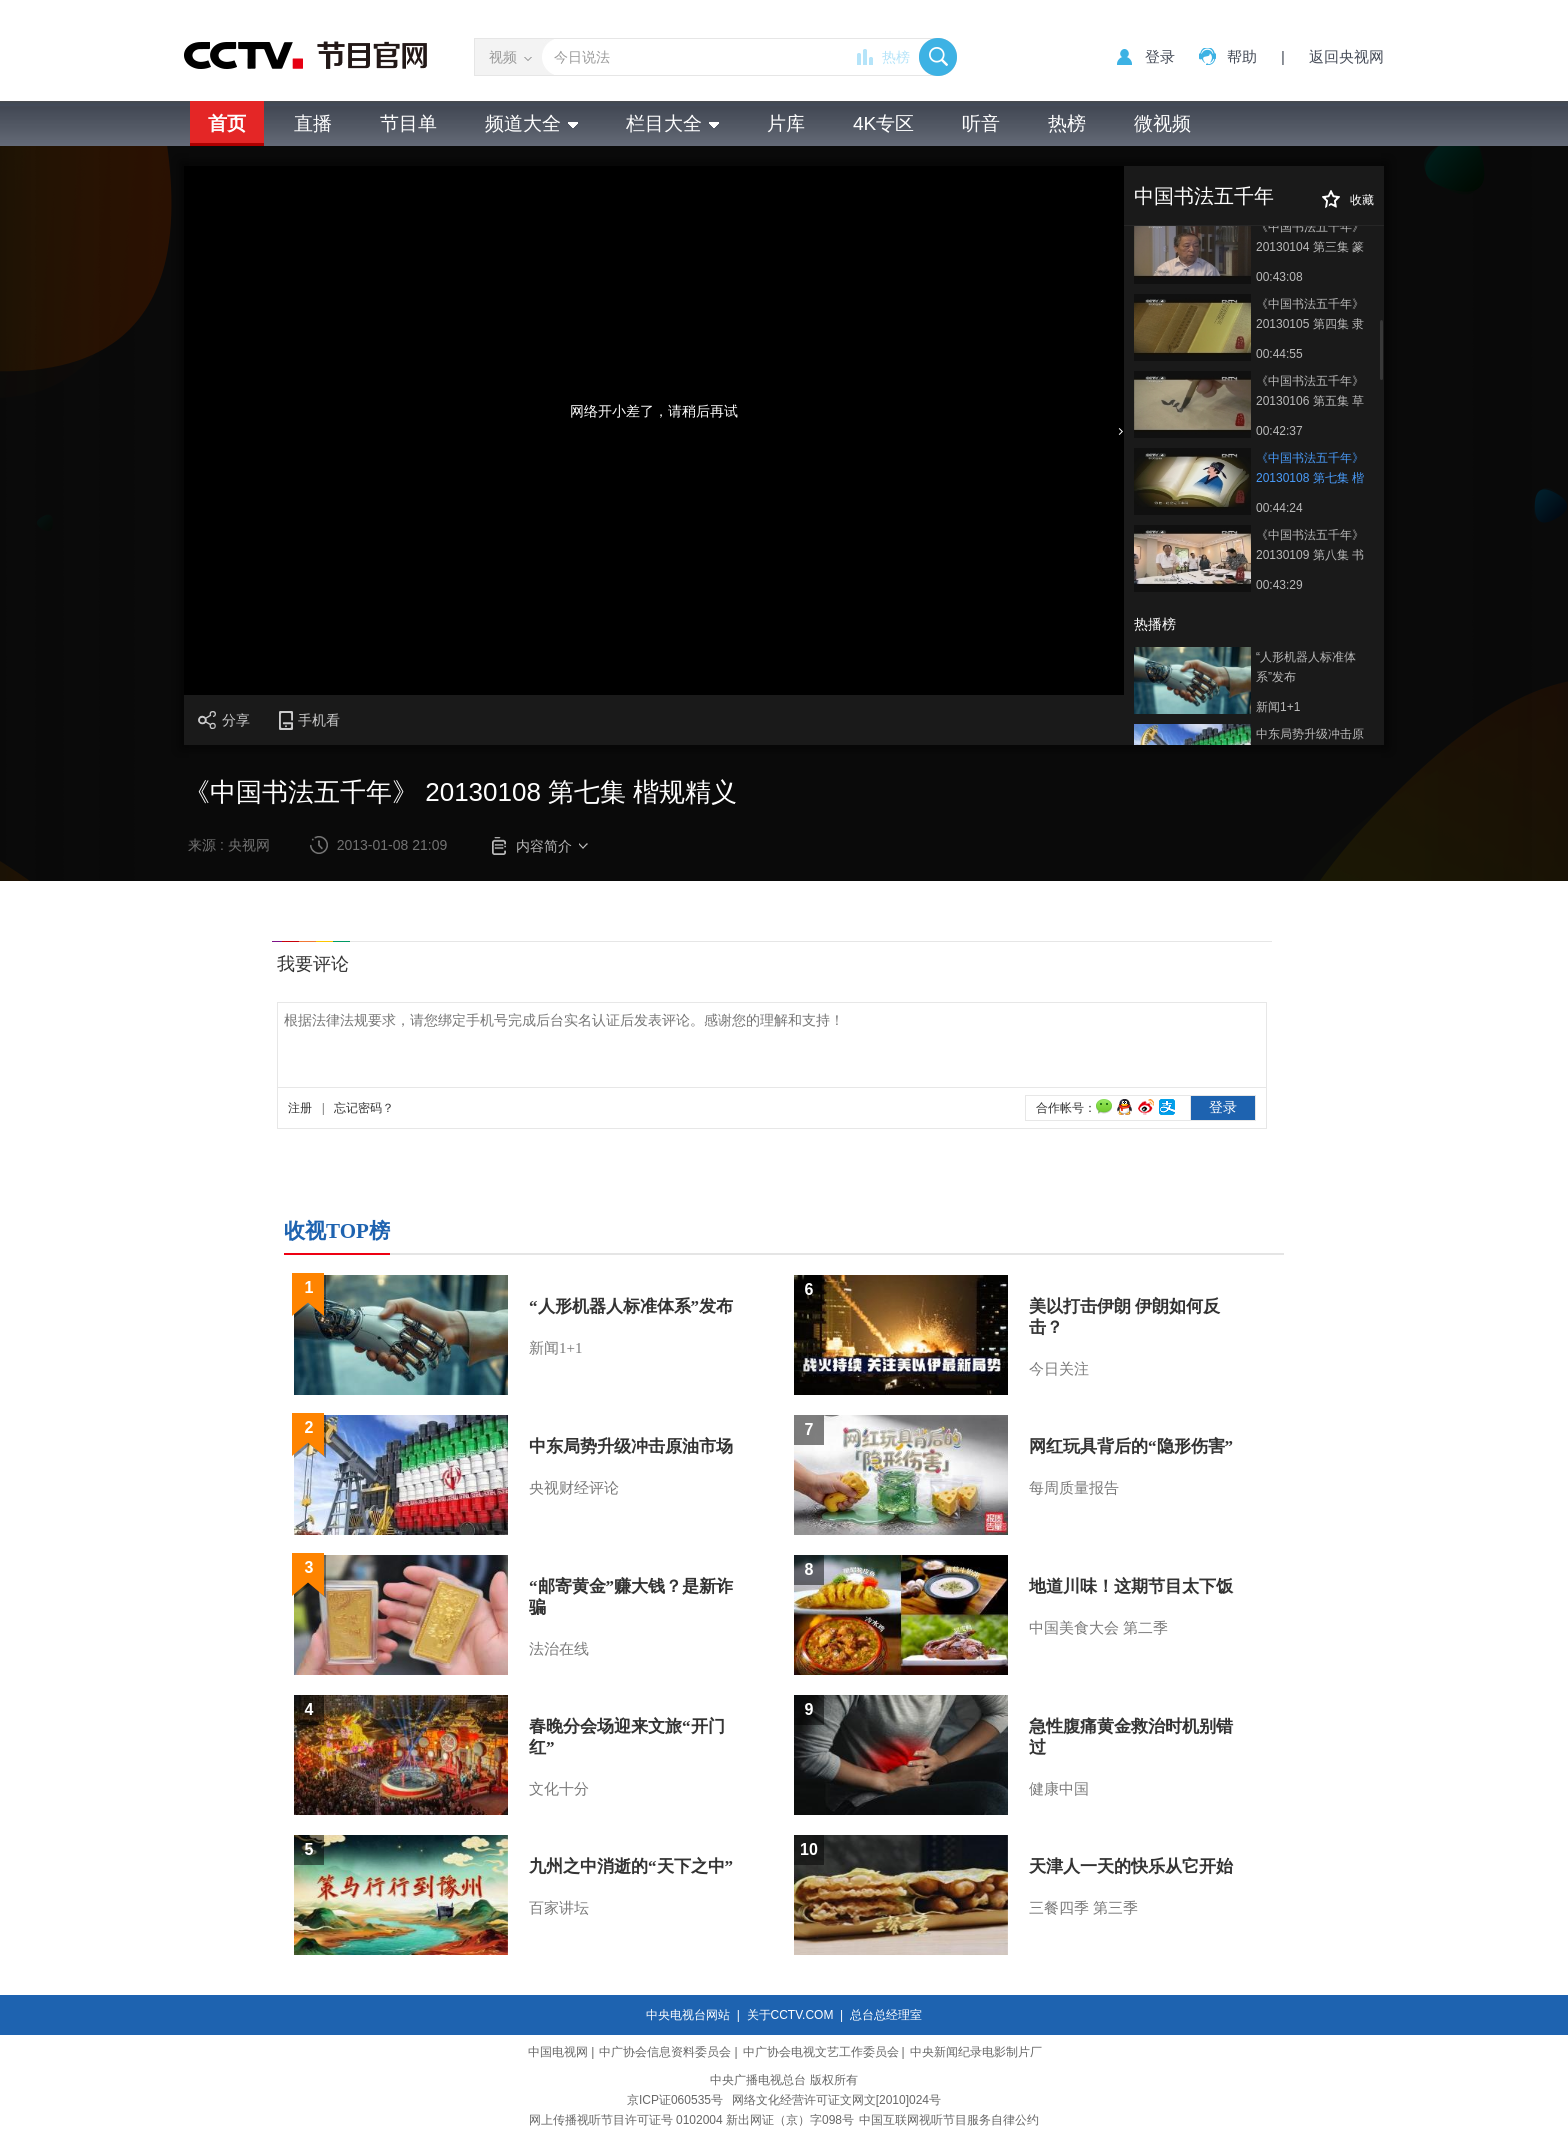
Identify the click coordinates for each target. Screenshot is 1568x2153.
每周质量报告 (1074, 1488)
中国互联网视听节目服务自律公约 (949, 2120)
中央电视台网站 (688, 2015)
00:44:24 (1279, 508)
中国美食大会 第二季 (1098, 1628)
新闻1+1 (1278, 707)
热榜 (896, 57)
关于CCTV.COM (790, 2015)
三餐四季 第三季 (1083, 1908)
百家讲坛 (559, 1908)
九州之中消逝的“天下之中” (631, 1866)
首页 (227, 123)
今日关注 (1059, 1369)
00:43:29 (1279, 585)
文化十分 (559, 1789)
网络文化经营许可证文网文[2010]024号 (836, 2100)
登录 (1160, 56)
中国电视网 (558, 2052)
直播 (313, 123)
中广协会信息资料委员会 (665, 2052)
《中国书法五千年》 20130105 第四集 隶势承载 (1310, 315)
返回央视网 (1346, 56)
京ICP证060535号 (675, 2100)
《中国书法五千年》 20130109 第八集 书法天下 (1310, 546)
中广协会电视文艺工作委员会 (821, 2052)
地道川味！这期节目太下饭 (1131, 1586)
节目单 (408, 123)
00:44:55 (1279, 354)
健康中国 (1059, 1789)
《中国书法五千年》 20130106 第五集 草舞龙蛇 (1310, 392)
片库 (786, 123)
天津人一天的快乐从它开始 (1131, 1866)
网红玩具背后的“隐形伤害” (1131, 1446)
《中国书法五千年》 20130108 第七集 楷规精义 (1310, 469)
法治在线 (559, 1649)
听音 (981, 123)
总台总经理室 (886, 2015)
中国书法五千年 (1204, 196)
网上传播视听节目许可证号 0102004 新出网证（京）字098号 (691, 2120)
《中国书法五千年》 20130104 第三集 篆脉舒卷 (1310, 238)
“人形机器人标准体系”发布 (1306, 667)
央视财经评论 (574, 1488)
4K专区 (883, 123)
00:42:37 (1279, 431)
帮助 (1242, 56)
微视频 (1162, 123)
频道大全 (531, 123)
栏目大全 (672, 123)
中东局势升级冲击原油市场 (1310, 744)
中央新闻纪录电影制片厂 (976, 2052)
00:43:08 (1279, 277)
